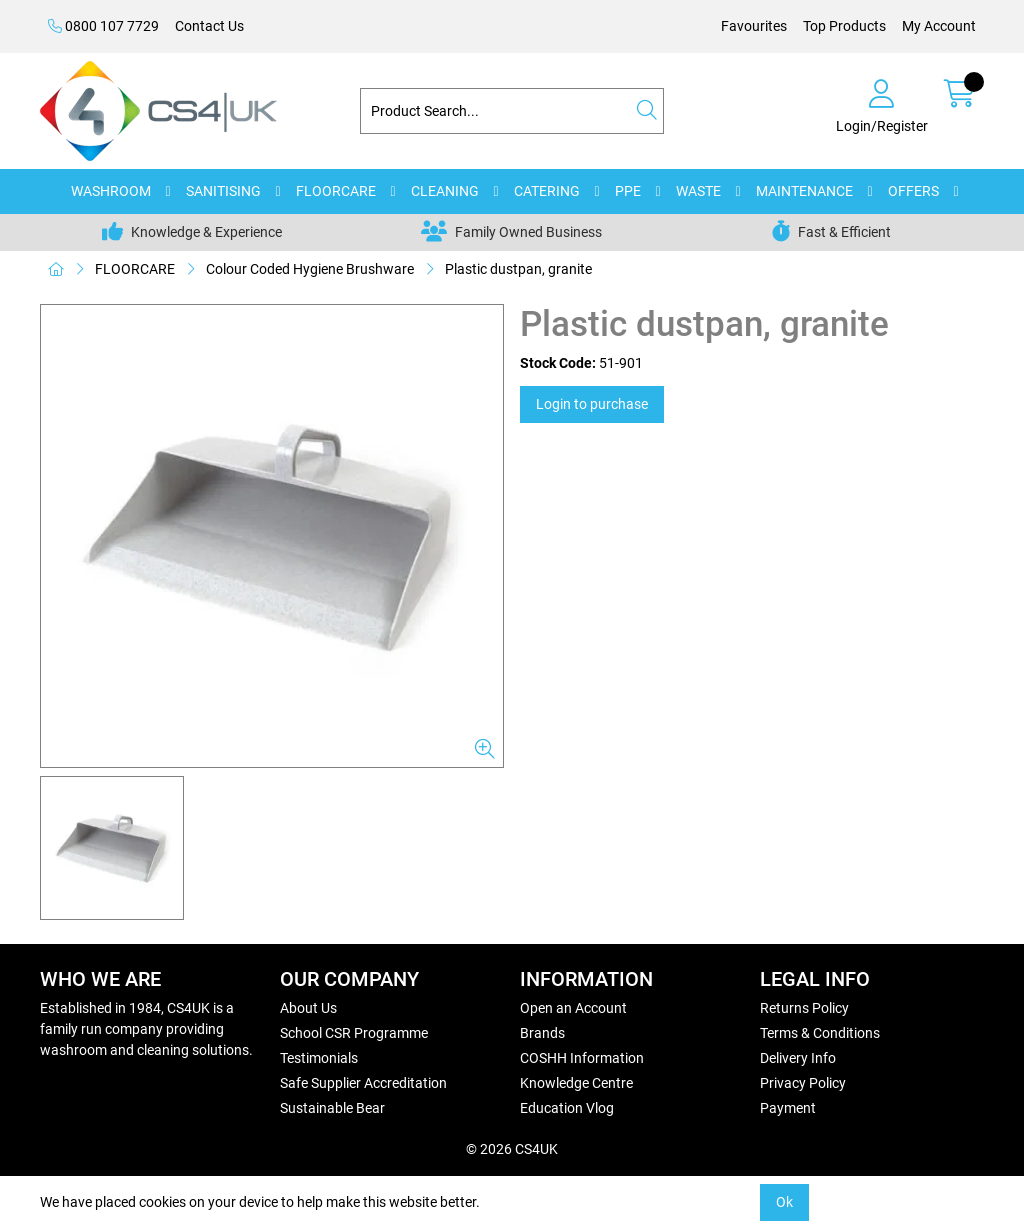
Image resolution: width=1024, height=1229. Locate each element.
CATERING (547, 191)
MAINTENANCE (804, 191)
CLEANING (445, 191)
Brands (542, 1033)
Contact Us (209, 26)
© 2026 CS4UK (512, 1149)
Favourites (754, 26)
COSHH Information (582, 1058)
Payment (788, 1108)
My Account (939, 26)
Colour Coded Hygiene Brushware (310, 269)
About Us (308, 1008)
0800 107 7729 (103, 26)
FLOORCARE (336, 191)
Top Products (844, 26)
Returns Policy (804, 1008)
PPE (628, 191)
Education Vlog (567, 1108)
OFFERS (913, 191)
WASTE (698, 191)
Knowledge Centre (576, 1083)
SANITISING (223, 191)
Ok (784, 1202)
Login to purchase (592, 404)
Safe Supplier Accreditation (363, 1083)
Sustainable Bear (332, 1108)
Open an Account (573, 1008)
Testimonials (319, 1058)
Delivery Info (798, 1058)
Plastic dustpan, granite (518, 269)
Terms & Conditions (820, 1033)
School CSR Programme (354, 1033)
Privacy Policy (803, 1083)
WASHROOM (111, 191)
